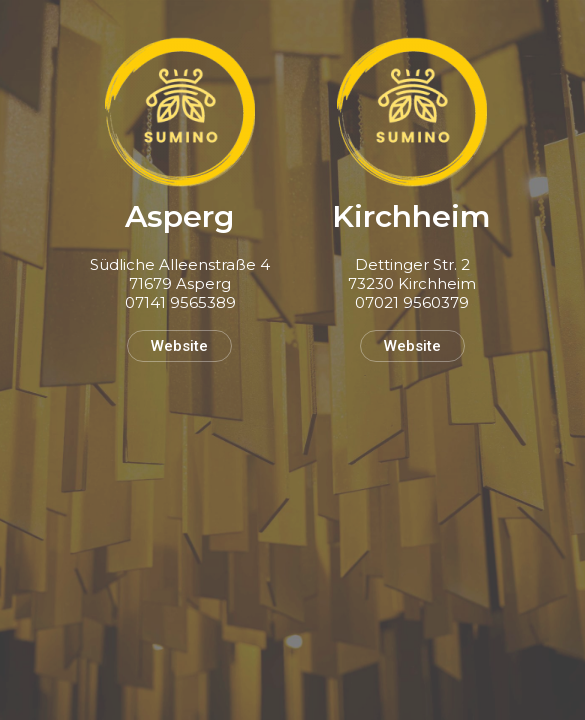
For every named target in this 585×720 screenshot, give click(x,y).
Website (179, 346)
